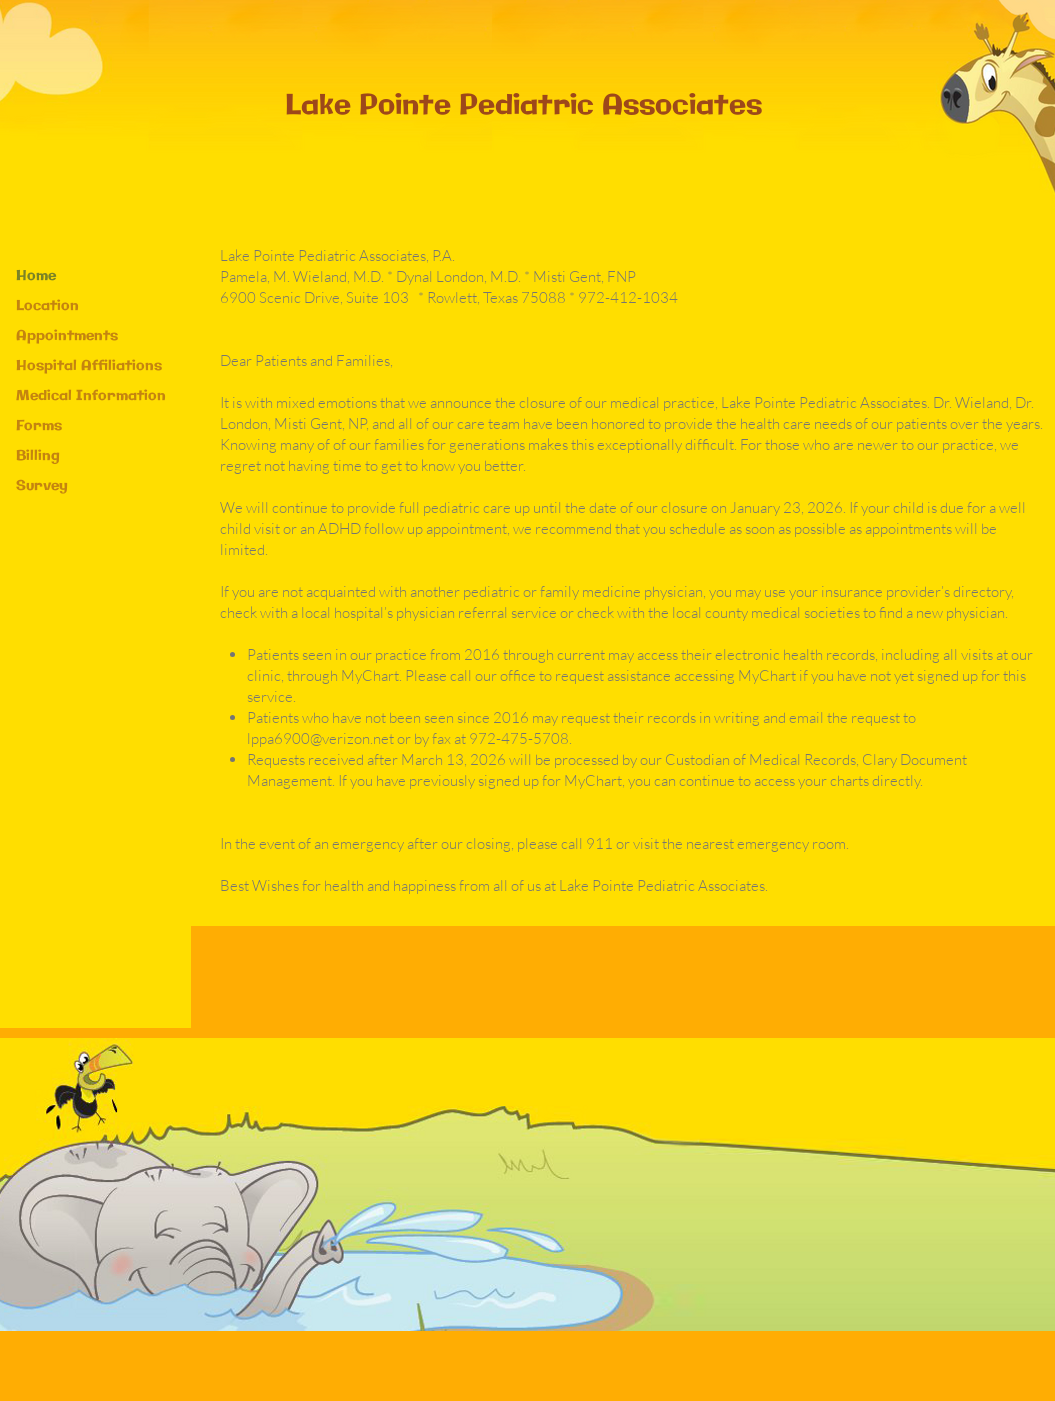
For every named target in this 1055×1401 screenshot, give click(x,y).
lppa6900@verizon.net (320, 738)
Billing (38, 456)
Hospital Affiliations (89, 366)
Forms (39, 426)
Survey (42, 486)
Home (36, 276)
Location (47, 306)
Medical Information (91, 396)
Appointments (67, 336)
